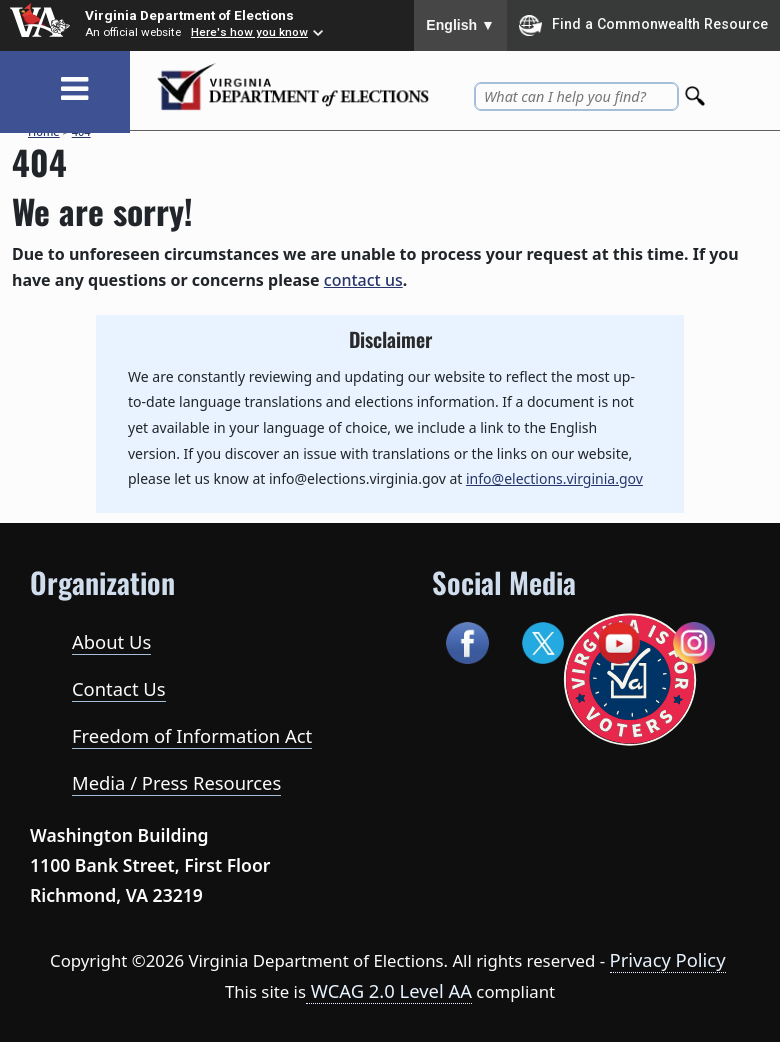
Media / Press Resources (176, 782)
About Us (111, 641)
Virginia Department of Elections (189, 15)
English (460, 25)
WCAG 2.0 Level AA (389, 990)
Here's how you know (249, 32)
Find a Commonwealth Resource (643, 25)
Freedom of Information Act (192, 735)
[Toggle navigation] (74, 89)
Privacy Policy (668, 959)
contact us (363, 280)
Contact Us (119, 688)
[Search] (697, 90)
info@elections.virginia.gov (554, 478)
